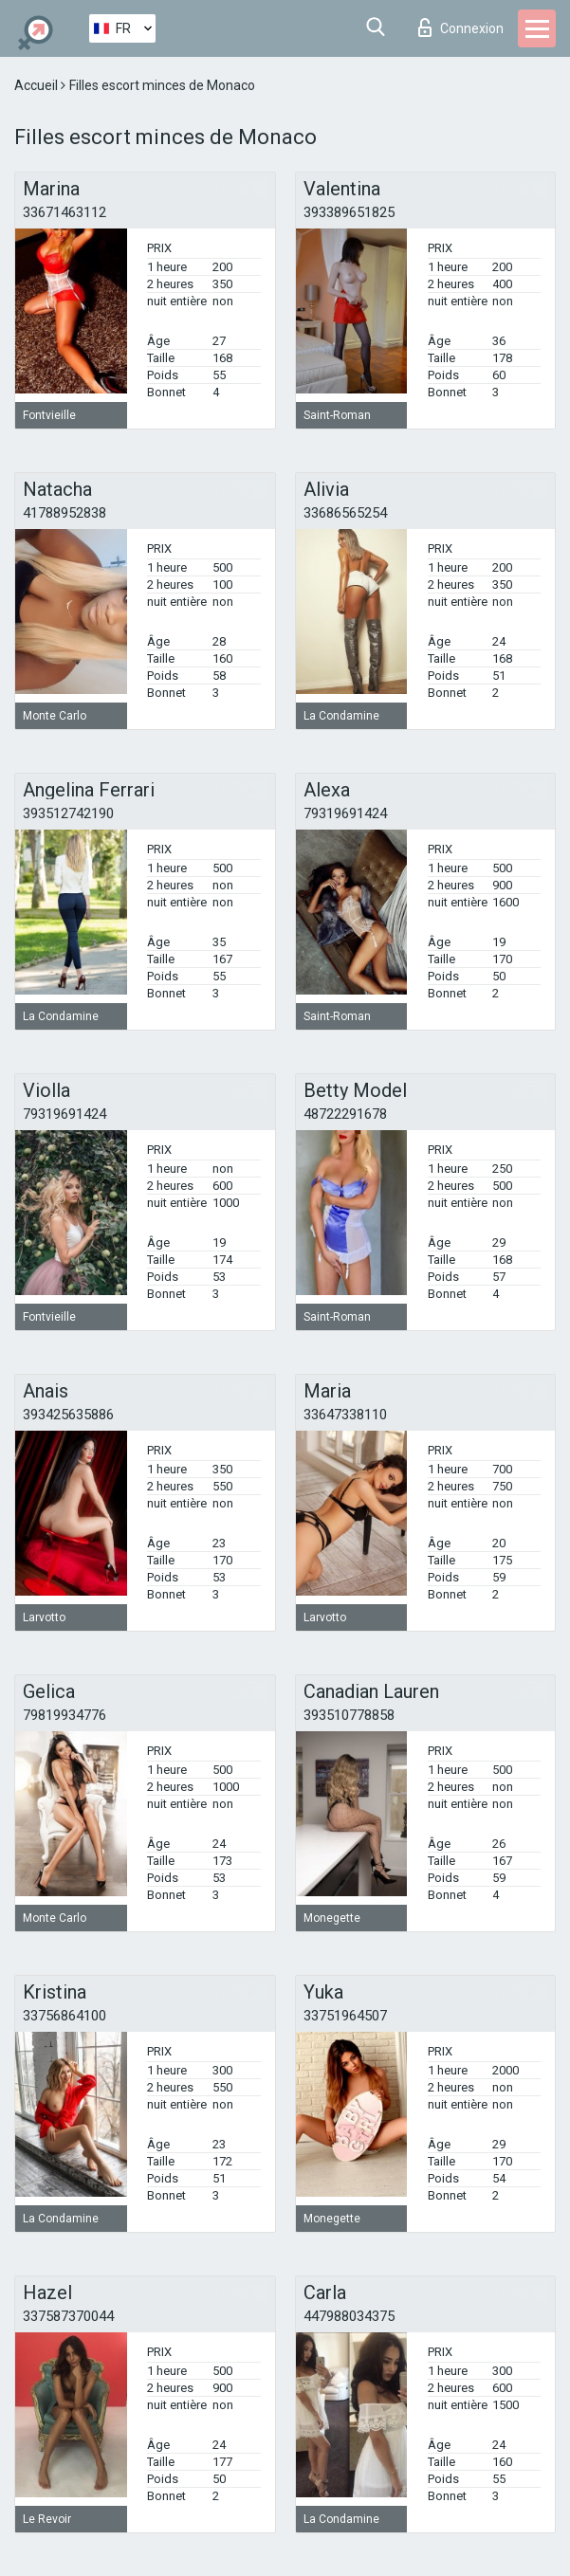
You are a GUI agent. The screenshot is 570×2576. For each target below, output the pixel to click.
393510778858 (349, 1715)
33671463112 (64, 212)
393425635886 (68, 1414)
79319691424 (345, 813)
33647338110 (345, 1414)
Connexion (461, 27)
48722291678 (345, 1114)
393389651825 (349, 212)
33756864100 (64, 2015)
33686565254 (345, 512)
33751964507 (345, 2015)
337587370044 (68, 2316)
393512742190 (68, 813)
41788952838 (64, 512)
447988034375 (349, 2316)
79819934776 (64, 1715)
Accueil (37, 85)
